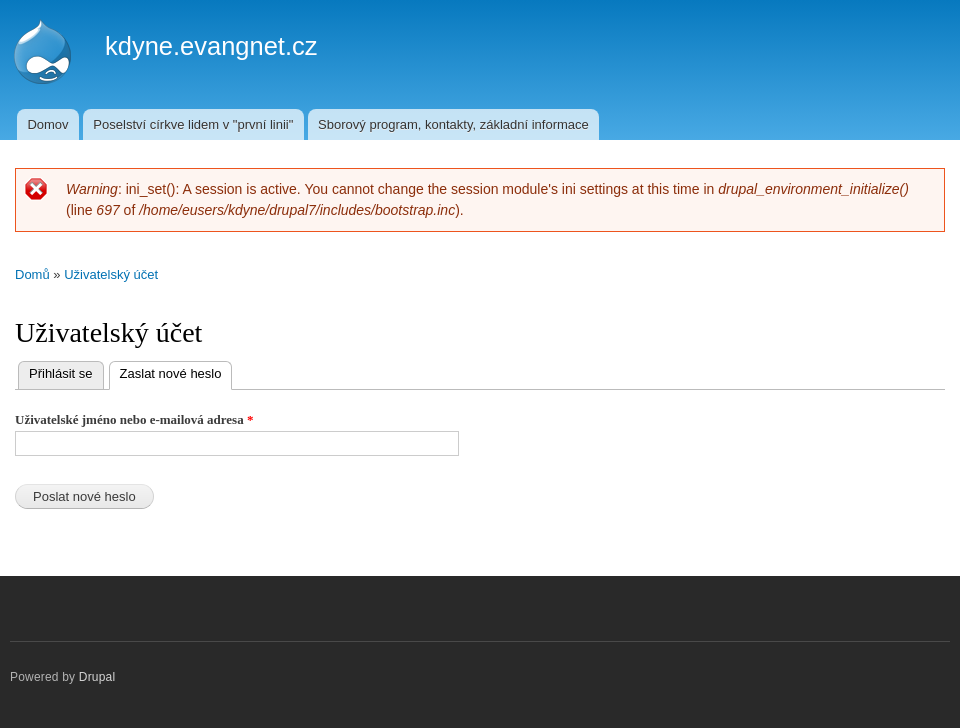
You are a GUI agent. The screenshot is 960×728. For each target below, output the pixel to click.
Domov (47, 124)
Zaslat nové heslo (176, 371)
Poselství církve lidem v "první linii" (193, 124)
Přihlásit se (61, 373)
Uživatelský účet (111, 274)
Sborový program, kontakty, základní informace (453, 124)
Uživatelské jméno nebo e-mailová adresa (134, 419)
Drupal (97, 677)
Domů (32, 274)
